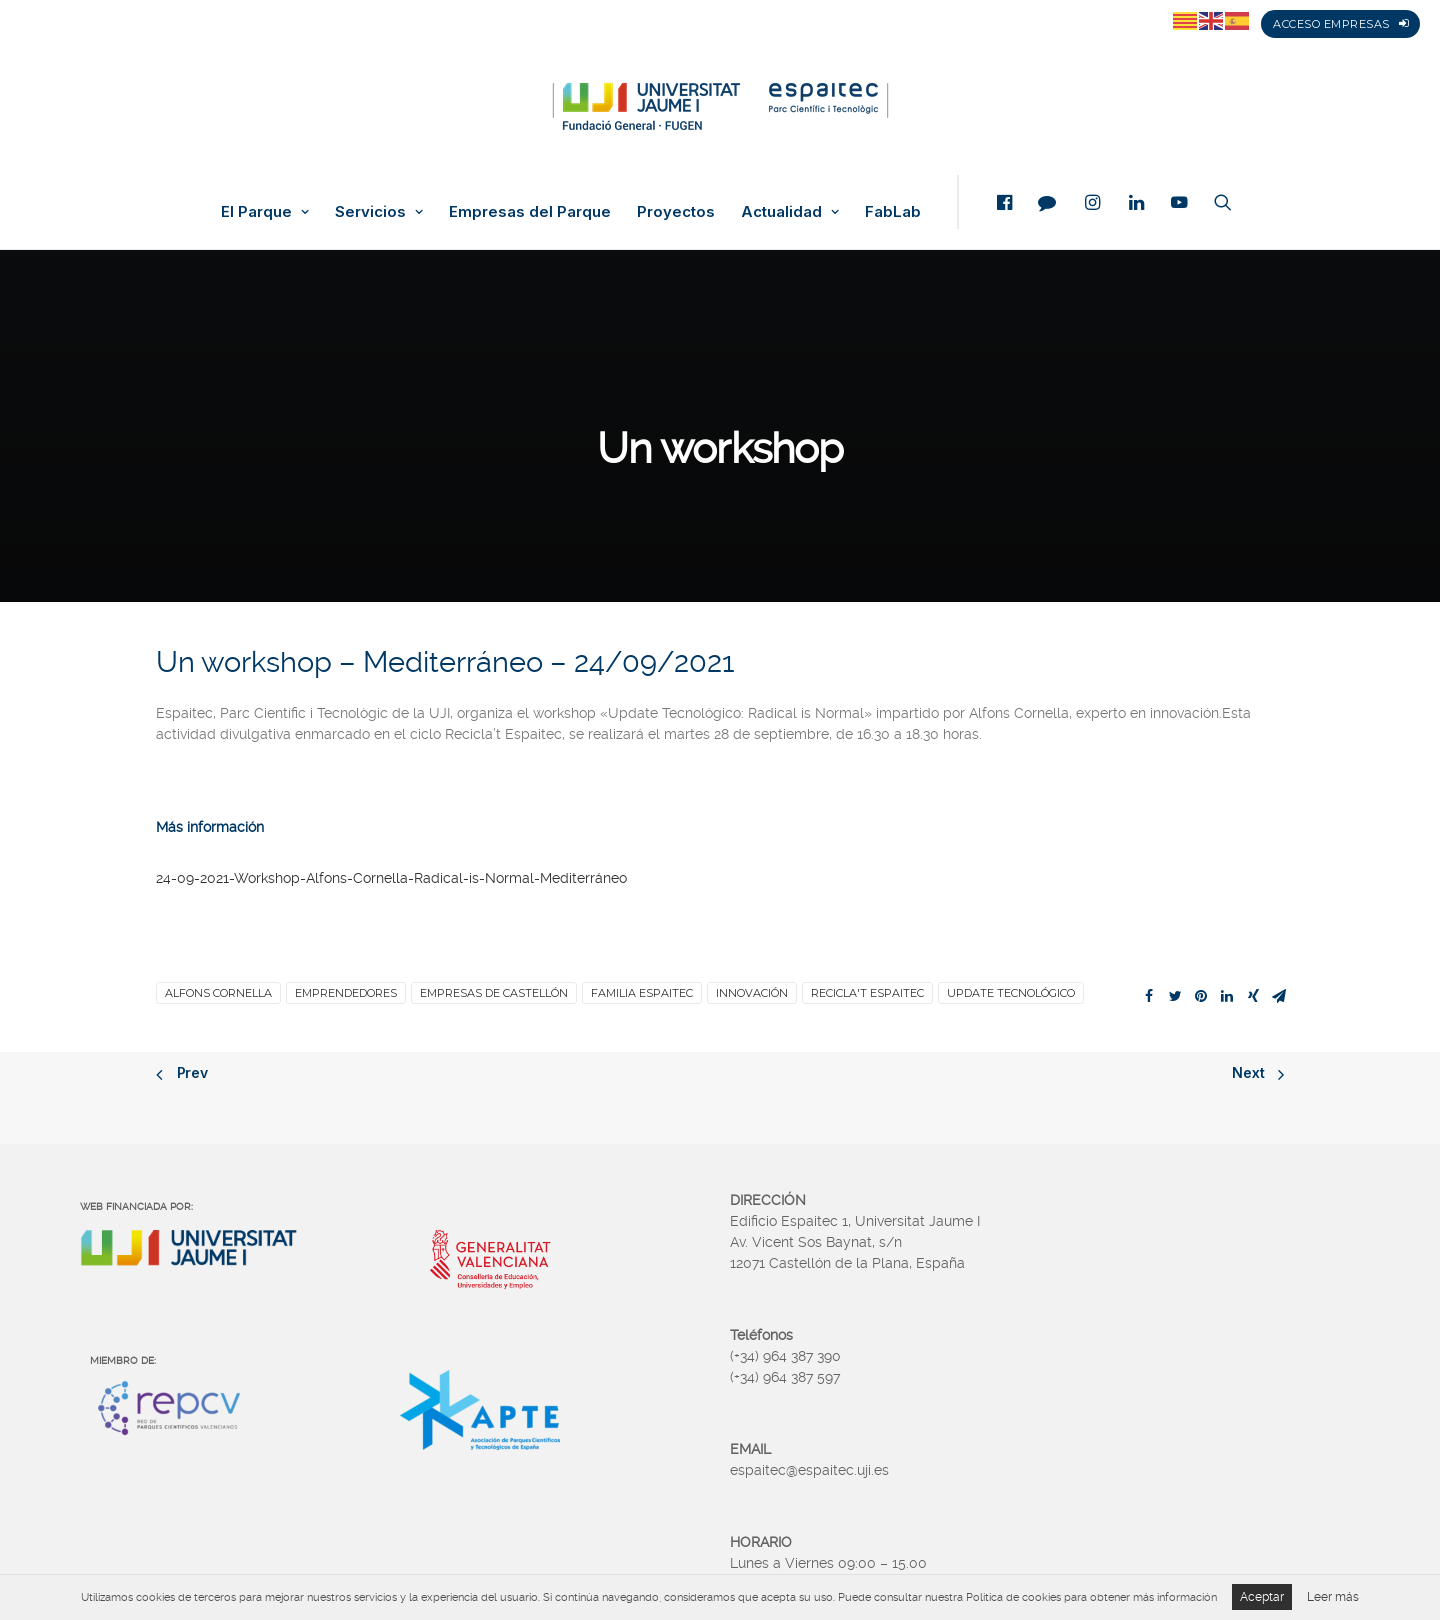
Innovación (752, 993)
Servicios (379, 212)
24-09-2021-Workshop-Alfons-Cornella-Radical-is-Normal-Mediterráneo (391, 878)
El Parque (265, 212)
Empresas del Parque (530, 212)
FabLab (893, 212)
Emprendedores (346, 993)
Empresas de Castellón (494, 993)
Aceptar (1262, 1597)
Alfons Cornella (218, 993)
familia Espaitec (642, 993)
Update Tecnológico (1011, 993)
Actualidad (790, 212)
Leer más (1333, 1597)
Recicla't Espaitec (867, 993)
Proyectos (676, 212)
